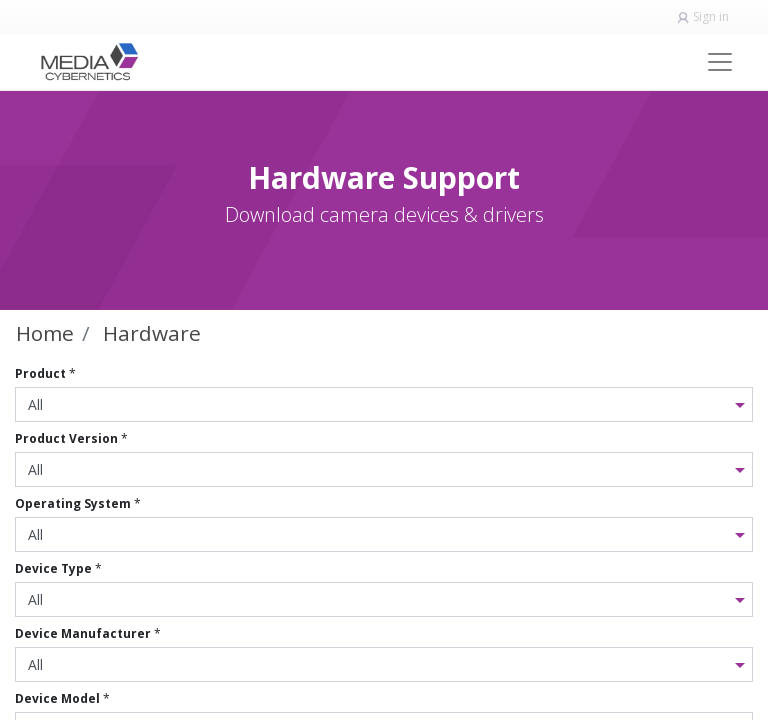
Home (45, 333)
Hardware (152, 333)
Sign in (711, 16)
